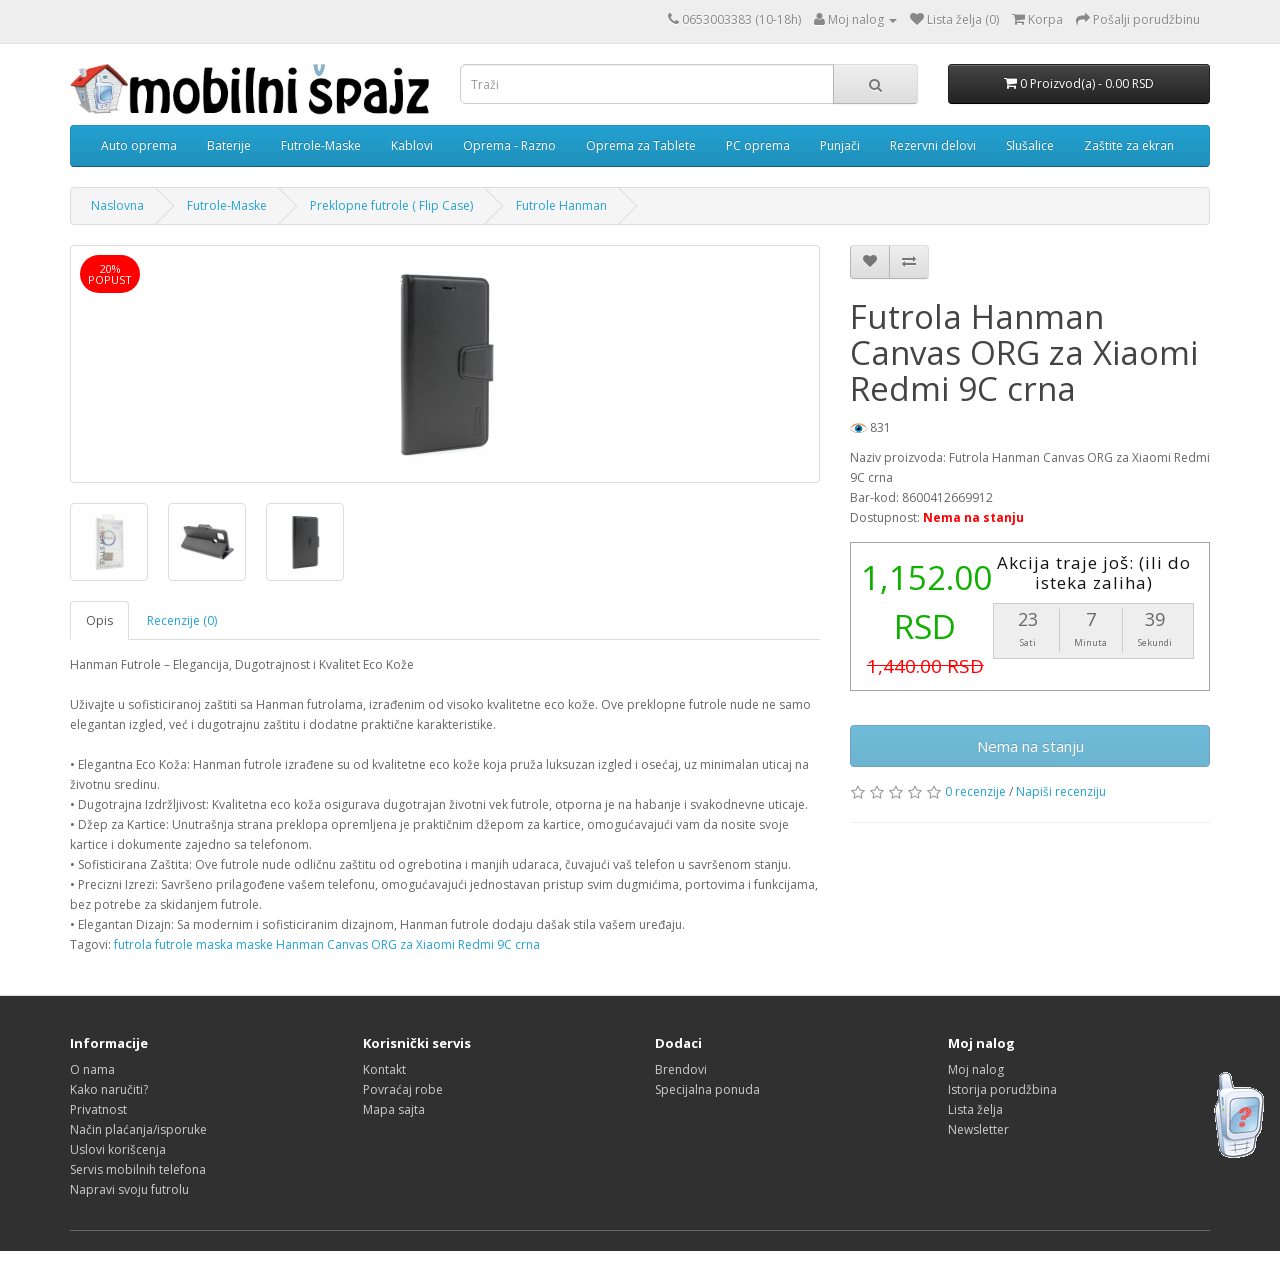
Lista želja (975, 1109)
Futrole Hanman (561, 205)
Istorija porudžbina (1002, 1089)
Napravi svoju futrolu (129, 1189)
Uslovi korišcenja (118, 1149)
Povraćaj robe (403, 1089)
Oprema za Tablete (641, 145)
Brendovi (681, 1069)
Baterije (229, 145)
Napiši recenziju (1061, 791)
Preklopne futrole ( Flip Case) (391, 205)
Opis (99, 620)
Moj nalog (976, 1069)
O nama (92, 1069)
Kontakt (384, 1069)
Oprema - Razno (509, 145)
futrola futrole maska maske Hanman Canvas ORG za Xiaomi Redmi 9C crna (327, 944)
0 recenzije (975, 791)
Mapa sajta (394, 1109)
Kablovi (412, 145)
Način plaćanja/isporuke (138, 1129)
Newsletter (978, 1129)
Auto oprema (139, 145)
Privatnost (98, 1109)
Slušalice (1030, 145)
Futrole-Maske (321, 145)
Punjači (840, 145)
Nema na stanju (1030, 746)
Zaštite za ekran (1129, 145)
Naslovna (117, 205)
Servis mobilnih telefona (138, 1169)
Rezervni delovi (933, 145)
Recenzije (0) (182, 620)
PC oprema (758, 145)
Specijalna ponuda (707, 1089)
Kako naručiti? (109, 1089)
